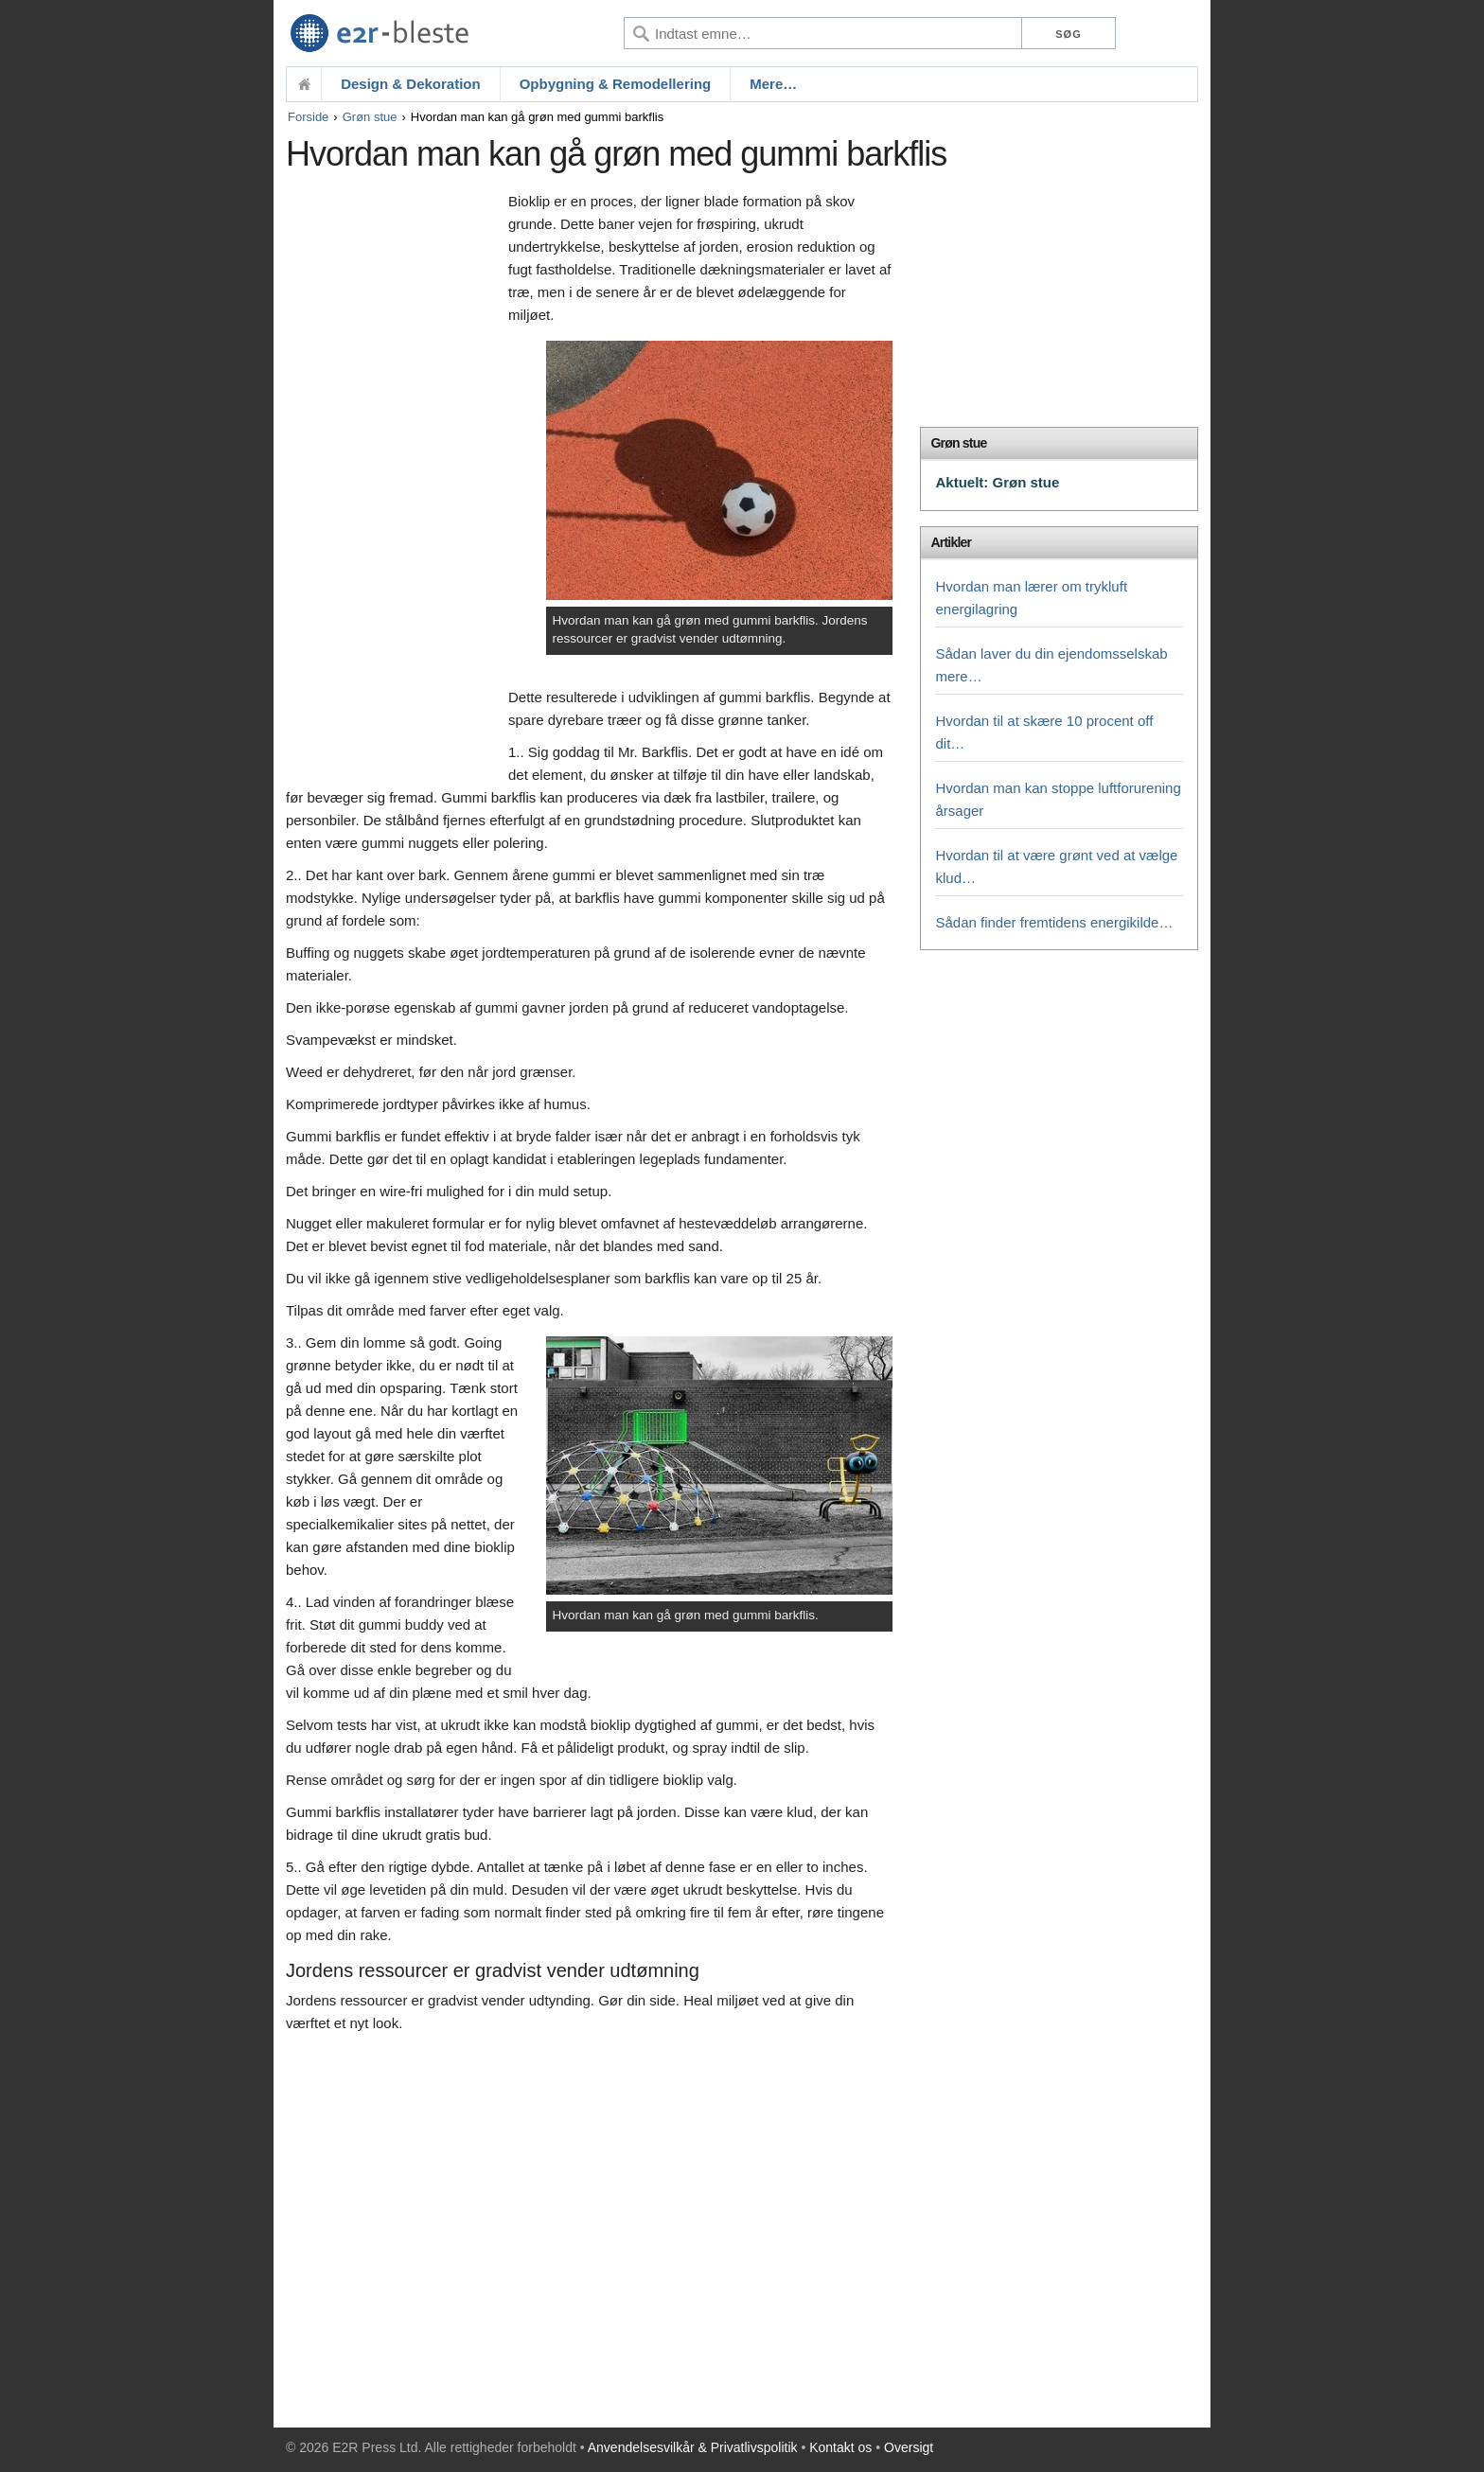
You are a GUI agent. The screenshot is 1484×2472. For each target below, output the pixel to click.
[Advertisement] (392, 480)
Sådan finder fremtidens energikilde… (1054, 922)
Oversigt (908, 2447)
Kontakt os (840, 2447)
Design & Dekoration (411, 84)
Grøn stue (370, 117)
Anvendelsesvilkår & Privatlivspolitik (693, 2447)
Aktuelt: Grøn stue (997, 482)
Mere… (773, 84)
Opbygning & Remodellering (616, 84)
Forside (308, 117)
